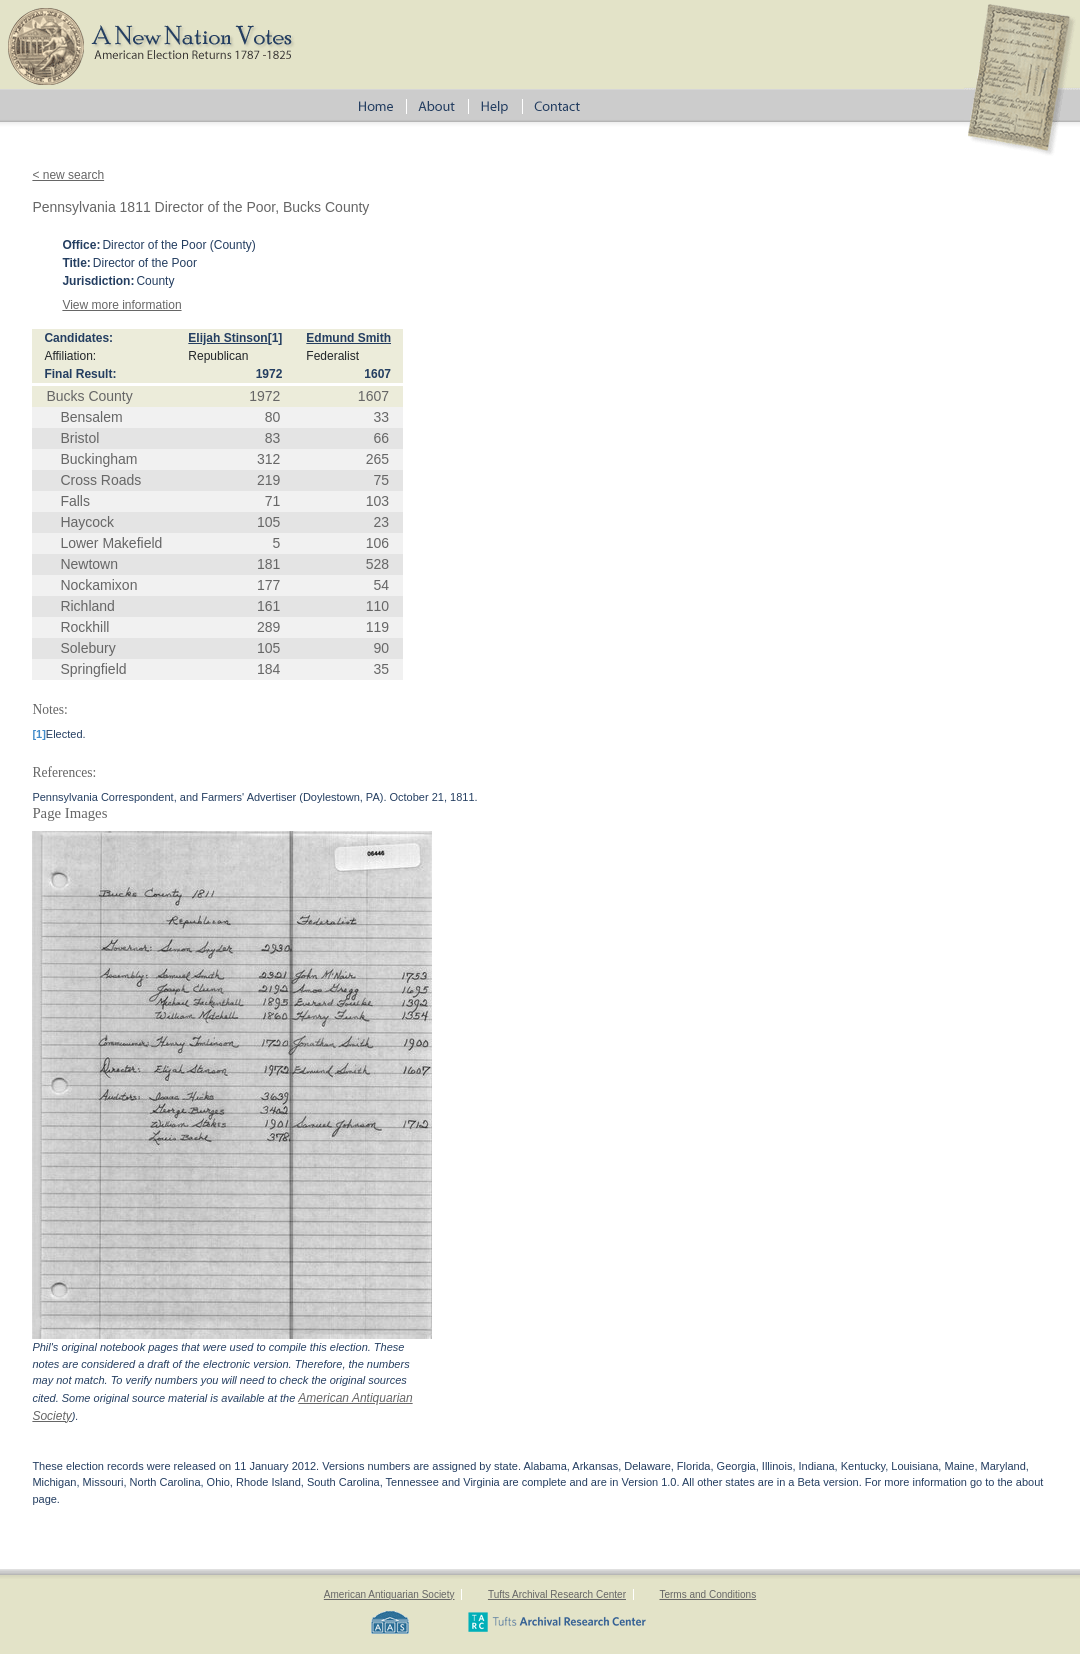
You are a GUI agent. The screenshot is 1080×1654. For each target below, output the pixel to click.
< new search (68, 175)
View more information (121, 305)
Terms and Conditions (707, 1594)
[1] (275, 338)
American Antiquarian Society (389, 1594)
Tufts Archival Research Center (557, 1594)
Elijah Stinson (227, 338)
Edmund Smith (348, 338)
